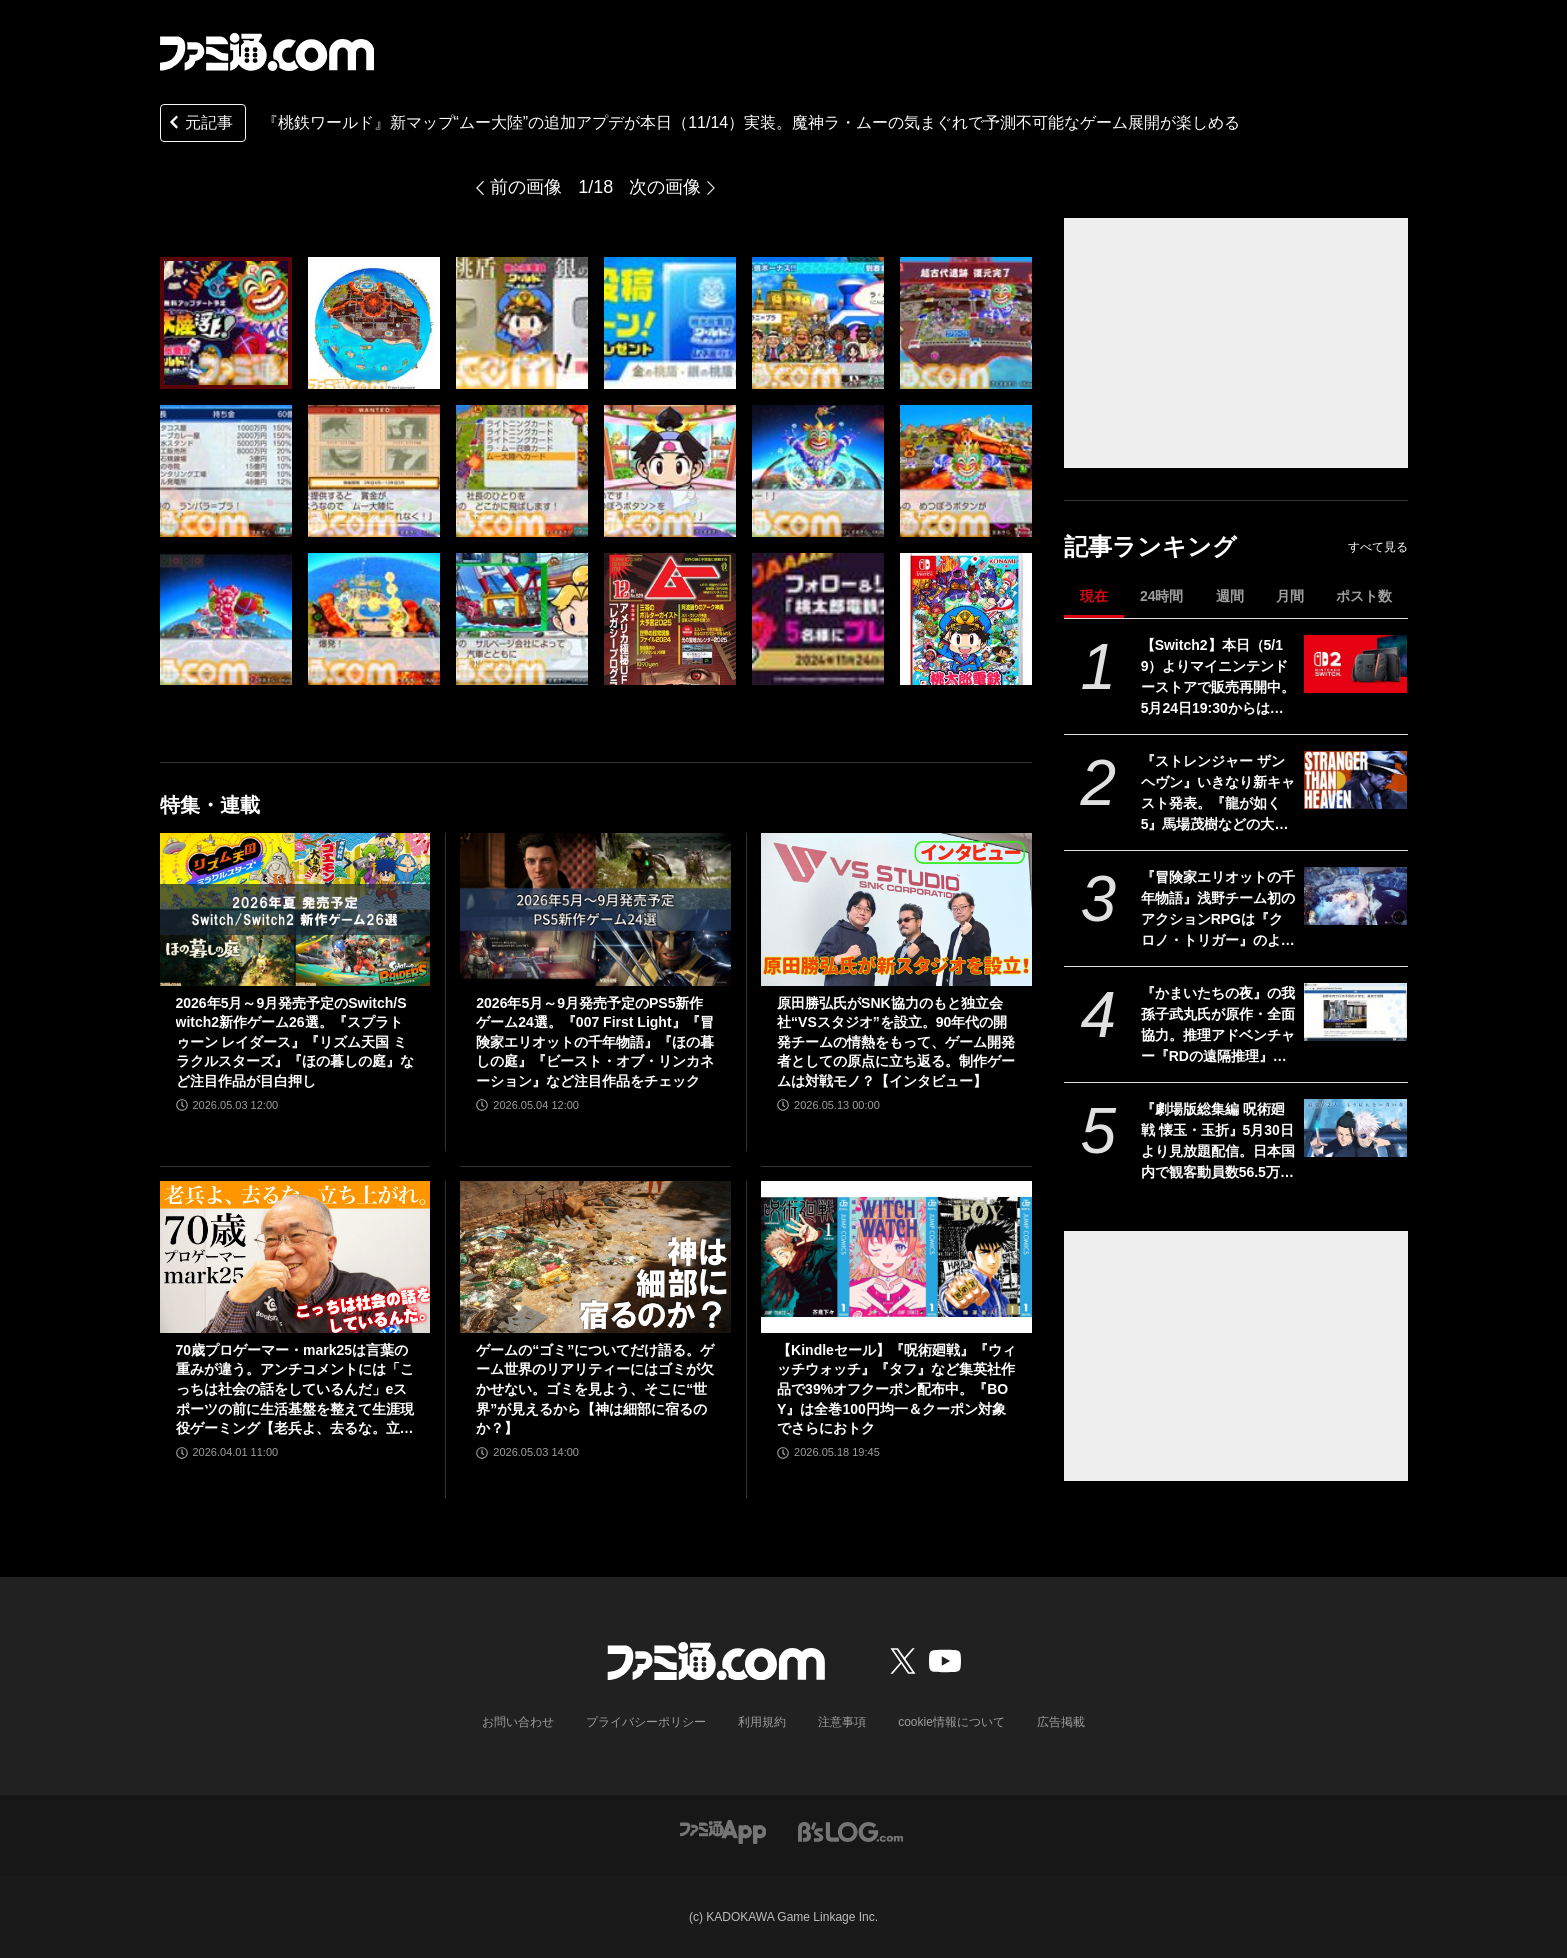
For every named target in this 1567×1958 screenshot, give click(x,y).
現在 (1094, 596)
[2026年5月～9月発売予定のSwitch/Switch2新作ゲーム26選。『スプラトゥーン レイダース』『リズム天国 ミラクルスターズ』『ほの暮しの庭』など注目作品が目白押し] (295, 909)
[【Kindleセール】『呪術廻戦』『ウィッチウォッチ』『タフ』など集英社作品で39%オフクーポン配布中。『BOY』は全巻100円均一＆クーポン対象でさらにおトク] (896, 1257)
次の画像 (665, 187)
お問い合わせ (518, 1722)
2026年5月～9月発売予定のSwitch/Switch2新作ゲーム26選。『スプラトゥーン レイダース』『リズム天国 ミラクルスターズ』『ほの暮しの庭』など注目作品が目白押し (295, 1042)
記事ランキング (1150, 546)
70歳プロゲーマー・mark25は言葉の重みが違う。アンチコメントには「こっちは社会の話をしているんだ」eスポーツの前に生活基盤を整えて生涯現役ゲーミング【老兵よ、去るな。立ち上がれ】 (295, 1390)
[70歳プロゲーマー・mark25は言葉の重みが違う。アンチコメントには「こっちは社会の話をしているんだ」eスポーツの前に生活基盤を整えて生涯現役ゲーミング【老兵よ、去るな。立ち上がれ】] (295, 1257)
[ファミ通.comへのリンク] (267, 52)
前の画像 (526, 187)
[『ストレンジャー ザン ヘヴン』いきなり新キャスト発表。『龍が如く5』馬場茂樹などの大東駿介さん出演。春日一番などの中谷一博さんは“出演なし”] (1355, 780)
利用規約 (762, 1722)
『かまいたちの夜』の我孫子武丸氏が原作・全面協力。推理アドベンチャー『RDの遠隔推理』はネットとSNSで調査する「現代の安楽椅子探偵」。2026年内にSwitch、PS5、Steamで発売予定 (1218, 1026)
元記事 (199, 124)
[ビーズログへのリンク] (850, 1830)
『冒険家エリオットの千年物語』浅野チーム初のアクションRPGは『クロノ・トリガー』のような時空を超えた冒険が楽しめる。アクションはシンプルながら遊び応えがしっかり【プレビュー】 (1218, 910)
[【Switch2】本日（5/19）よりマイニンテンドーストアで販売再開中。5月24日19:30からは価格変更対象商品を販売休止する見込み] (1355, 664)
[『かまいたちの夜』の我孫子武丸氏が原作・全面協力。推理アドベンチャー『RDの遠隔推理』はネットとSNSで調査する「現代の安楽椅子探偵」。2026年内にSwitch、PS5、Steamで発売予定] (1355, 1012)
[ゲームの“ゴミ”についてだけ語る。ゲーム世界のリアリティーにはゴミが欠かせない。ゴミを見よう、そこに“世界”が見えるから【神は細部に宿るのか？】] (595, 1257)
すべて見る (1378, 547)
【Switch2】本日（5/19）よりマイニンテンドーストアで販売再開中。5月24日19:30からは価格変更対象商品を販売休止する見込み (1218, 678)
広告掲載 (1061, 1722)
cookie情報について (951, 1722)
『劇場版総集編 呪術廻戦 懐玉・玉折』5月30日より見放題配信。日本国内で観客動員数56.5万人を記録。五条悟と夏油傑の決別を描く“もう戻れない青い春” (1218, 1142)
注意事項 (842, 1722)
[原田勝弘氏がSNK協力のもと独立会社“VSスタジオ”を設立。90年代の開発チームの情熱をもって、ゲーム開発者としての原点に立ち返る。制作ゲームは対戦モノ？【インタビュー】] (896, 909)
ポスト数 (1364, 596)
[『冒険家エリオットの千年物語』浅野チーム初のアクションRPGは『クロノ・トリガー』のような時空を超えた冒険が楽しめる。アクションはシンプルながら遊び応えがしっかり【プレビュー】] (1355, 896)
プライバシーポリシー (646, 1722)
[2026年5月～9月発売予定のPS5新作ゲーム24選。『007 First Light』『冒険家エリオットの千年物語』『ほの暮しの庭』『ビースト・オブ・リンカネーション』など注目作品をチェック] (595, 909)
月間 (1290, 596)
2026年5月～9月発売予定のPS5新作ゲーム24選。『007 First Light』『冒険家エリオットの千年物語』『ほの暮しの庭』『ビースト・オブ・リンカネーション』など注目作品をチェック (595, 1042)
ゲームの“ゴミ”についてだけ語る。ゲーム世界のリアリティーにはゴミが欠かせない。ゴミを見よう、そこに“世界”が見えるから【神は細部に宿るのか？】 (595, 1389)
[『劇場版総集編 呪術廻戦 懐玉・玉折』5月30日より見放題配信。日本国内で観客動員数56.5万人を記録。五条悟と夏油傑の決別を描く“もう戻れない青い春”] (1355, 1128)
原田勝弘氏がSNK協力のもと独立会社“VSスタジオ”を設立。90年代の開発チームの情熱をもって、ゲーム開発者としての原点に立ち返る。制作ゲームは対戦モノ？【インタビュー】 (896, 1042)
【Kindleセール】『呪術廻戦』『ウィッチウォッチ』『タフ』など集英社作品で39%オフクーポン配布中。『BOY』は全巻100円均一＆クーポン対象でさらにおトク (896, 1389)
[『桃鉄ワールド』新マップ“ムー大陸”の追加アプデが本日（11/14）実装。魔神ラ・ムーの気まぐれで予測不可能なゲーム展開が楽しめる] (226, 323)
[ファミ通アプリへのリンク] (723, 1830)
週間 (1230, 596)
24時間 (1162, 596)
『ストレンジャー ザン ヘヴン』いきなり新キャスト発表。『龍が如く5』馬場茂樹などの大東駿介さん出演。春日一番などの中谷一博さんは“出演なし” (1218, 794)
